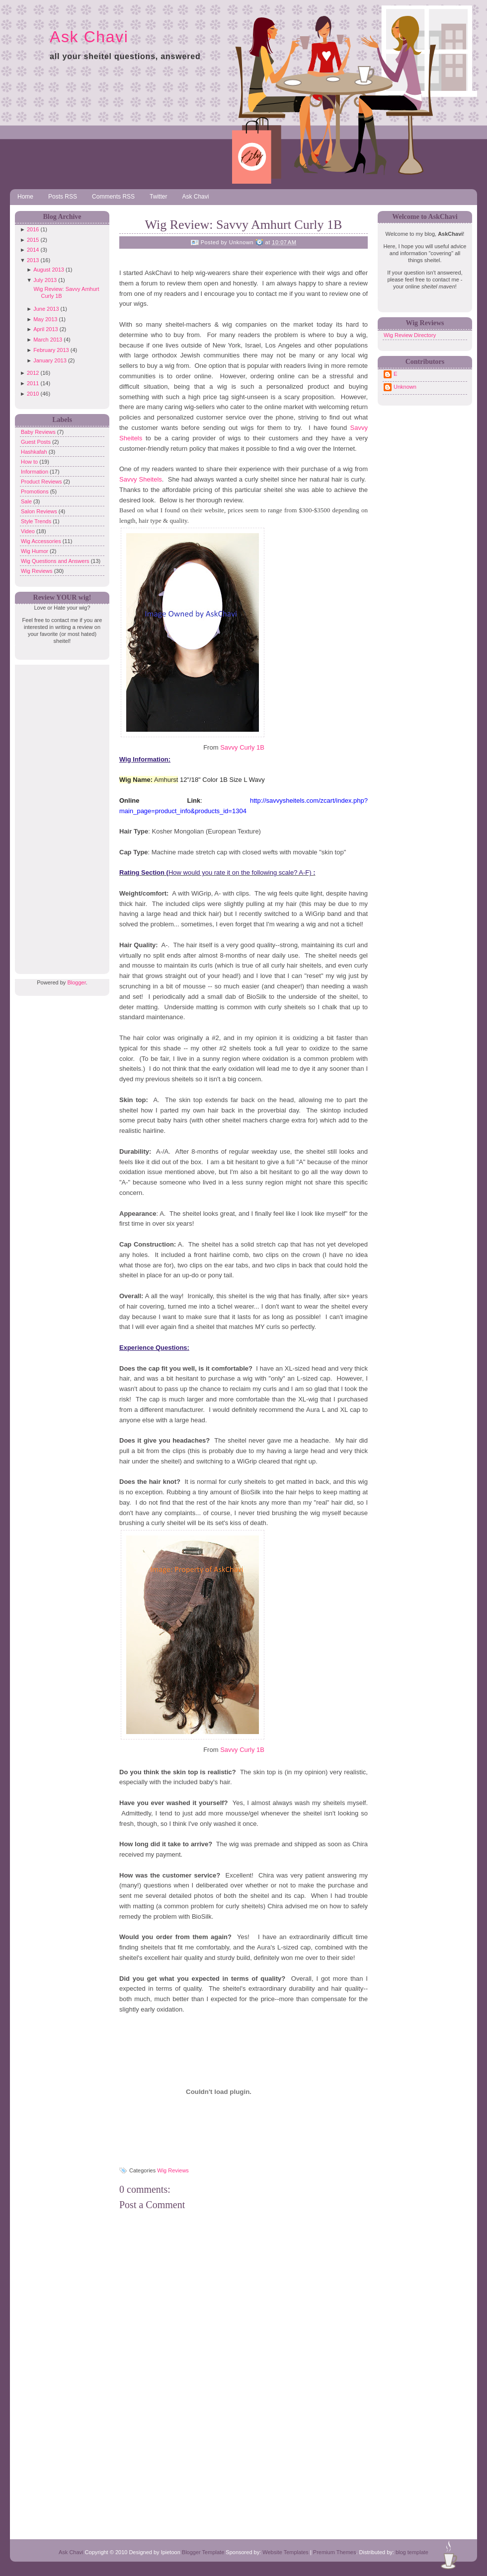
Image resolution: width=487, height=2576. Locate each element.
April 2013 (45, 329)
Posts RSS (62, 196)
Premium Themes (334, 2552)
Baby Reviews (39, 432)
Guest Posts (36, 442)
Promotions (35, 491)
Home (25, 196)
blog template (412, 2552)
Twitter (158, 196)
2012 (33, 373)
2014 (33, 250)
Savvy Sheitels (140, 479)
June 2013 (46, 309)
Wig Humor (35, 551)
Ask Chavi (89, 37)
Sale (27, 501)
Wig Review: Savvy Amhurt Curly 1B (243, 224)
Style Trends (37, 521)
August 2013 (48, 270)
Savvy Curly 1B (242, 747)
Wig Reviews (37, 571)
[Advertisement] (59, 814)
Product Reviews (42, 482)
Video (28, 531)
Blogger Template (203, 2552)
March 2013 (47, 340)
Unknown (405, 387)
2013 (33, 260)
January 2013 (50, 360)
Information (35, 472)
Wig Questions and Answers (56, 561)
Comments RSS (113, 196)
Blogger (76, 982)
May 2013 (45, 319)
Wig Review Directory (410, 335)
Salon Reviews (40, 511)
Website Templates (285, 2552)
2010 (33, 394)
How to (30, 462)
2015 (33, 240)
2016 (33, 229)
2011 (33, 383)
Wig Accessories (42, 541)
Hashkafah (35, 452)
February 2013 (51, 350)
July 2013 (45, 280)
